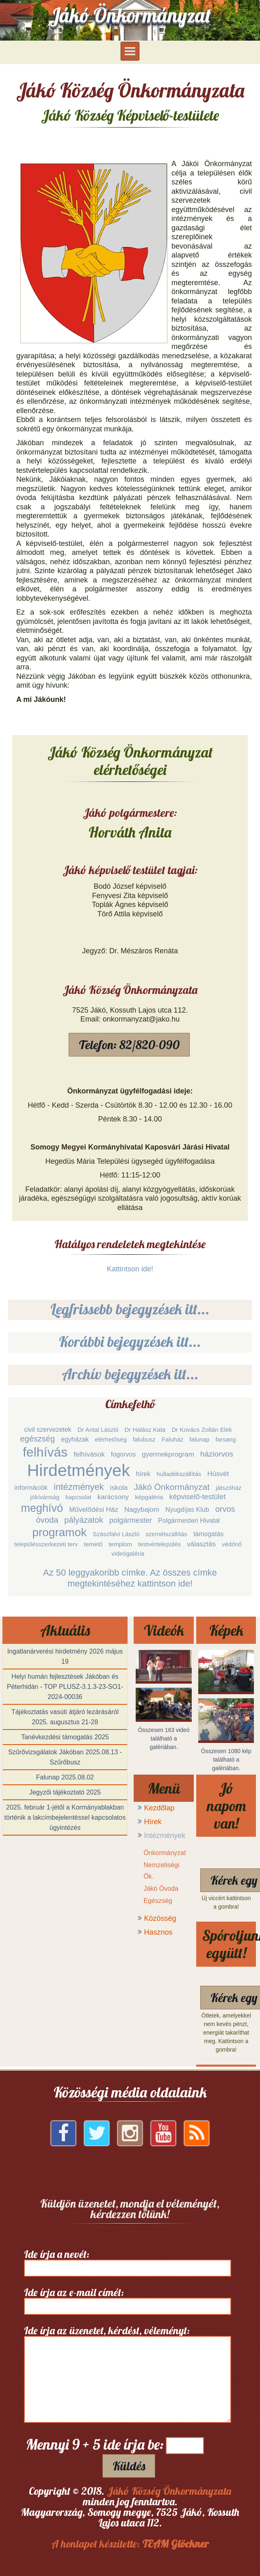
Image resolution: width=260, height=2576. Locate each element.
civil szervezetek (47, 1429)
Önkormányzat (164, 1852)
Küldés (129, 2466)
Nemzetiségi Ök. (161, 1871)
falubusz (144, 1439)
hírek (143, 1473)
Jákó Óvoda (160, 1888)
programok (59, 1532)
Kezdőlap (159, 1808)
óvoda (47, 1519)
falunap (199, 1439)
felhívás (45, 1452)
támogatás (208, 1533)
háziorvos (216, 1454)
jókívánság (45, 1497)
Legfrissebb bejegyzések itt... (130, 1309)
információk (31, 1487)
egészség (37, 1438)
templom (120, 1544)
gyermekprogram (168, 1454)
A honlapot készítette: (130, 2543)
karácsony (113, 1497)
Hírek (152, 1822)
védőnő (232, 1544)
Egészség (157, 1900)
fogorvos (123, 1454)
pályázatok (83, 1519)
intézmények (79, 1487)
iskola (119, 1487)
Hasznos (158, 1932)
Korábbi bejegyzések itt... (130, 1341)
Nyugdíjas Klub (187, 1509)
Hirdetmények (78, 1470)
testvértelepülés (159, 1544)
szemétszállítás (166, 1533)
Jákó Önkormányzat (172, 1486)
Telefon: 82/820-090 (129, 1044)
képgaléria (149, 1497)
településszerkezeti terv (46, 1544)
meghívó (42, 1508)
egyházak (75, 1439)
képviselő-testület (197, 1497)
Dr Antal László (98, 1429)
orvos (225, 1508)
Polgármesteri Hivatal (189, 1520)
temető (93, 1544)
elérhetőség (111, 1439)
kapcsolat (78, 1497)
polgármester (130, 1520)
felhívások (89, 1454)
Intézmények (164, 1835)
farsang (226, 1439)
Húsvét (218, 1474)
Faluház (172, 1439)
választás (201, 1544)
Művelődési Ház (93, 1509)
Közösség (160, 1918)
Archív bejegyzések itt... (130, 1374)
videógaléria (128, 1553)
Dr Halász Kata (145, 1429)
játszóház (228, 1487)
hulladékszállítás (178, 1473)
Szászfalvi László (116, 1533)
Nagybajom (141, 1509)
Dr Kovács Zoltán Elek (201, 1429)
